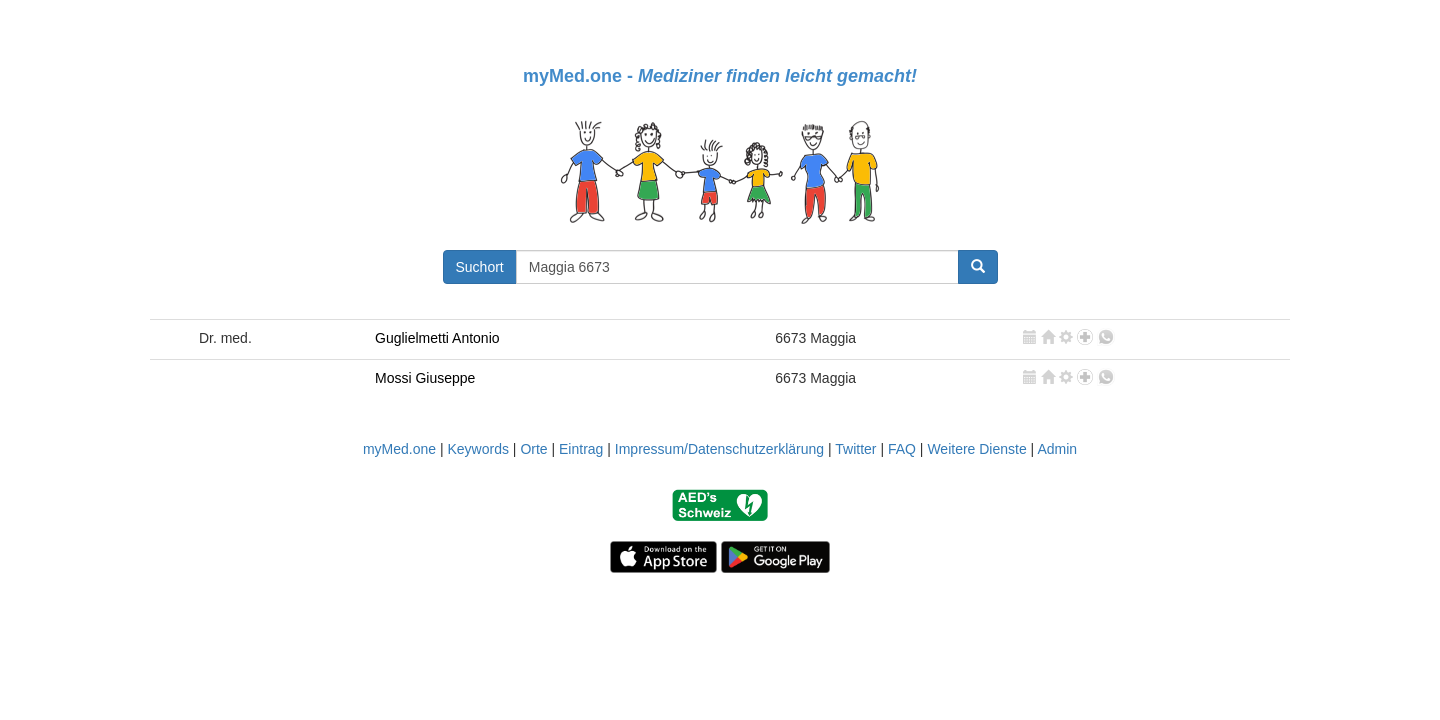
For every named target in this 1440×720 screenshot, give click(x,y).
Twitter (855, 449)
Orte (533, 449)
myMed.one (399, 449)
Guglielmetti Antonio (437, 338)
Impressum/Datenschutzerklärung (719, 449)
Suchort (480, 267)
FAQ (902, 449)
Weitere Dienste (976, 449)
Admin (1057, 449)
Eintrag (581, 449)
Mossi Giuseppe (425, 378)
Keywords (477, 449)
